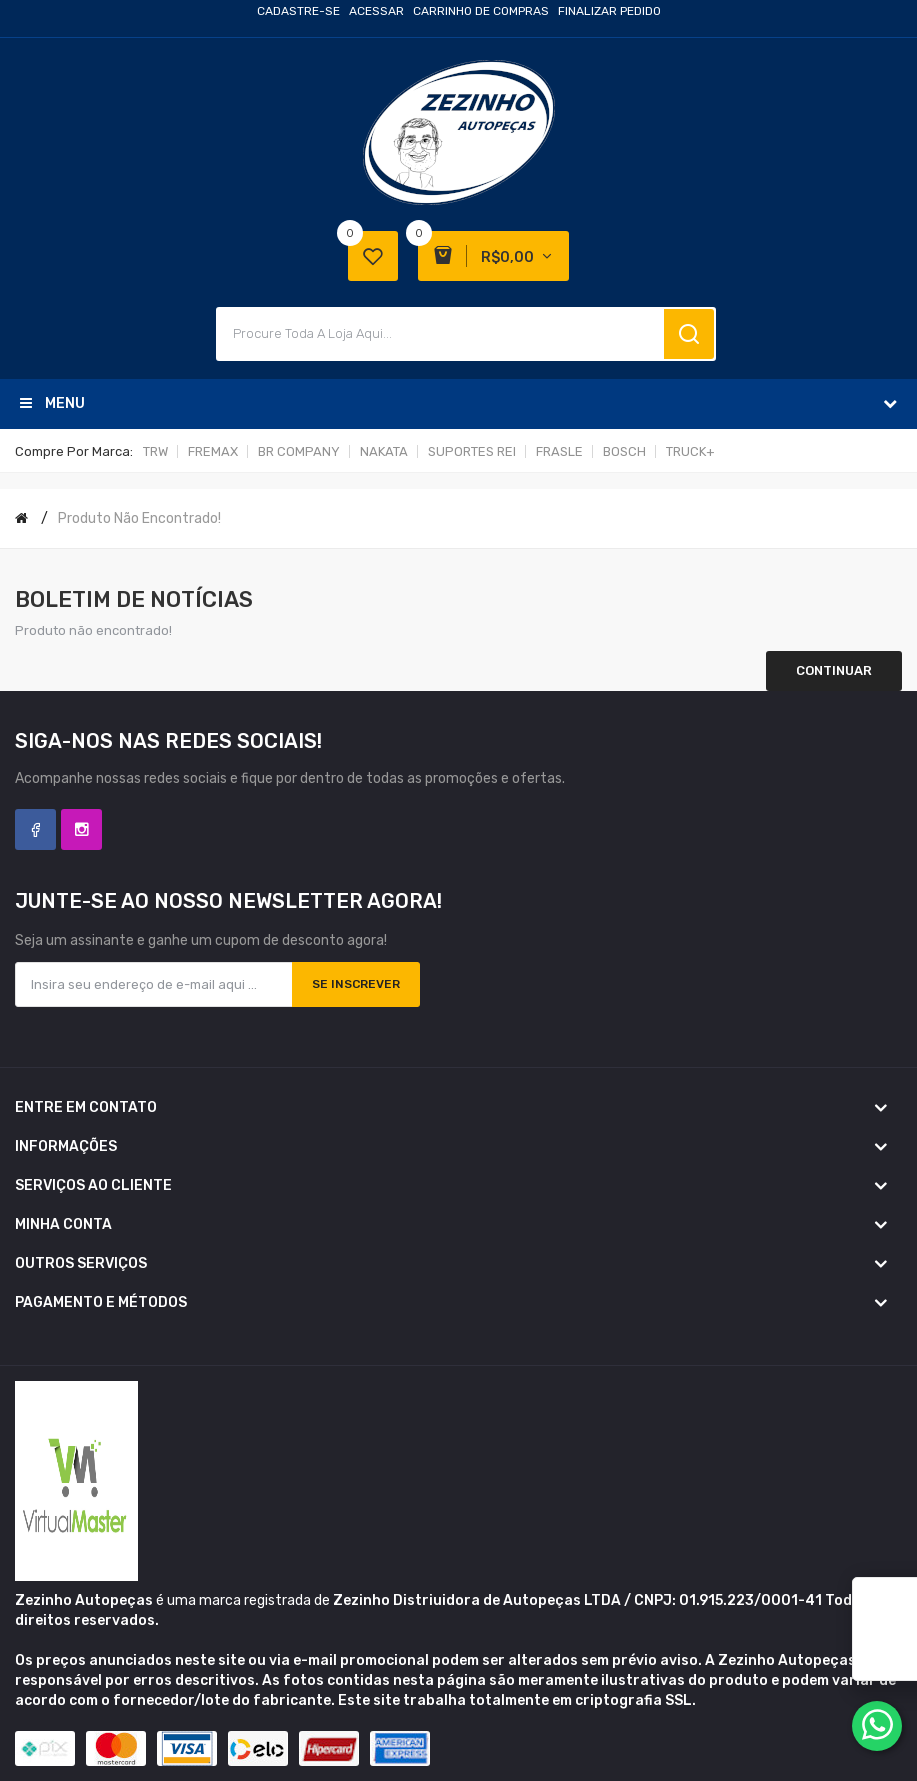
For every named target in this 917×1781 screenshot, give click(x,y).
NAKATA (384, 451)
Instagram (81, 829)
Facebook (35, 829)
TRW (155, 451)
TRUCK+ (690, 451)
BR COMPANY (299, 451)
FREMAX (213, 451)
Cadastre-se (298, 11)
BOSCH (624, 451)
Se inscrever (356, 984)
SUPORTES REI (472, 451)
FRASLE (559, 451)
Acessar (376, 11)
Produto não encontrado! (139, 518)
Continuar (834, 670)
